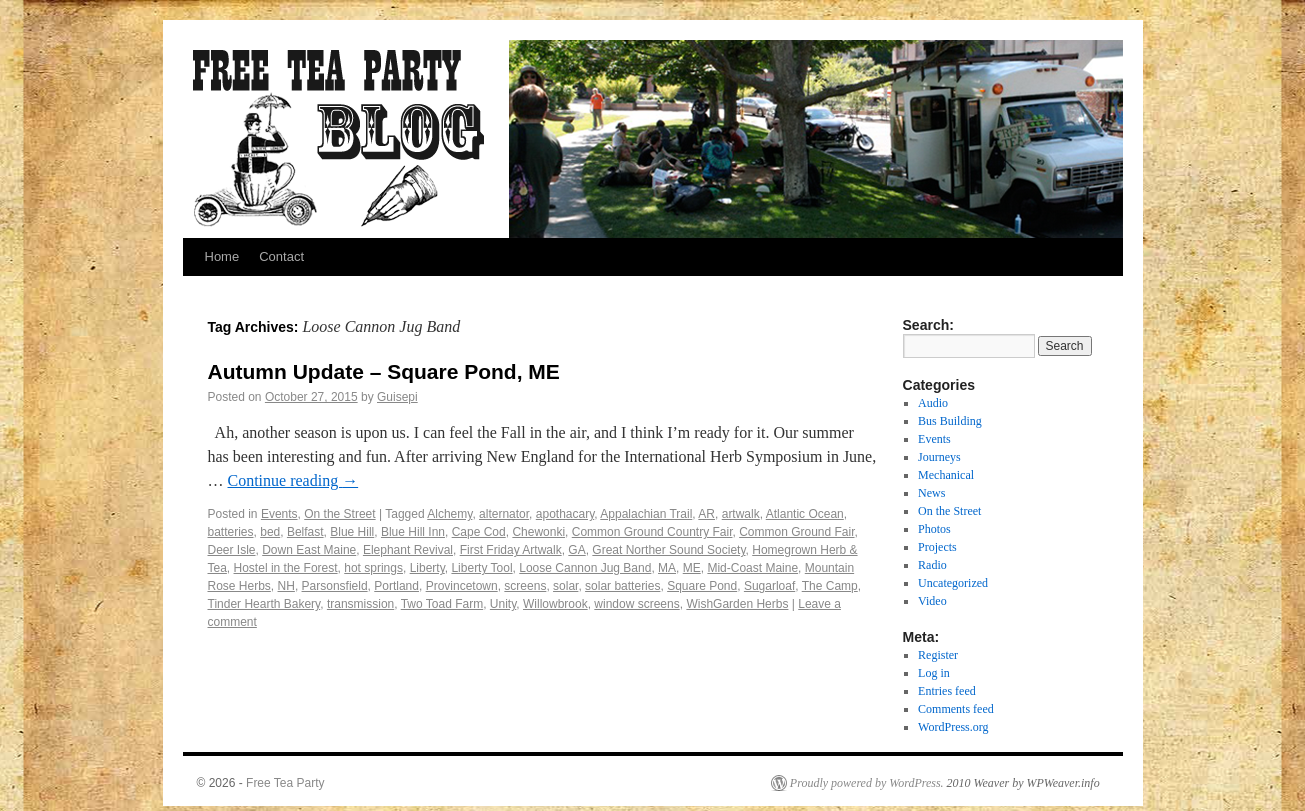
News (931, 493)
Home (222, 256)
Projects (937, 547)
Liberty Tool (481, 568)
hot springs (373, 568)
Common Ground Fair (796, 532)
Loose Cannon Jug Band (585, 568)
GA (576, 550)
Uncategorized (953, 583)
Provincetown (462, 586)
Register (938, 655)
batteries (231, 532)
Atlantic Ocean (805, 514)
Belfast (305, 532)
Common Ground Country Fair (652, 532)
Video (932, 601)
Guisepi (397, 397)
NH (286, 586)
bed (270, 532)
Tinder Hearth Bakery (264, 604)
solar (565, 586)
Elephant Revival (408, 550)
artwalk (741, 514)
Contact (281, 256)
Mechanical (946, 475)
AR (706, 514)
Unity (503, 604)
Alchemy (449, 514)
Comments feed (956, 709)
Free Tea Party (285, 783)
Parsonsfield (335, 586)
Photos (934, 529)
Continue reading (293, 480)
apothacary (565, 514)
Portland (396, 586)
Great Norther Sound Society (668, 550)
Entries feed (947, 691)
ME (692, 568)
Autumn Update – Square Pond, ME (384, 371)
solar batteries (622, 586)
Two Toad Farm (442, 604)
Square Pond (702, 586)
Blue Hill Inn (413, 532)
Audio (933, 403)
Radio (932, 565)
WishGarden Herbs (737, 604)
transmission (360, 604)
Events (279, 514)
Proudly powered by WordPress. (867, 783)
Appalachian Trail (646, 514)
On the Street (339, 514)
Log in (934, 673)
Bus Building (950, 421)
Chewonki (538, 532)
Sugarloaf (769, 586)
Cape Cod (479, 532)
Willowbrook (555, 604)
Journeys (939, 457)
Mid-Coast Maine (752, 568)
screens (525, 586)
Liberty (427, 568)
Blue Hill (352, 532)
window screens (636, 604)
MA (667, 568)
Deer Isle (232, 550)
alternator (504, 514)
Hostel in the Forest (286, 568)
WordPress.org (953, 727)
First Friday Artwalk (511, 550)
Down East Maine (309, 550)
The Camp (830, 586)
